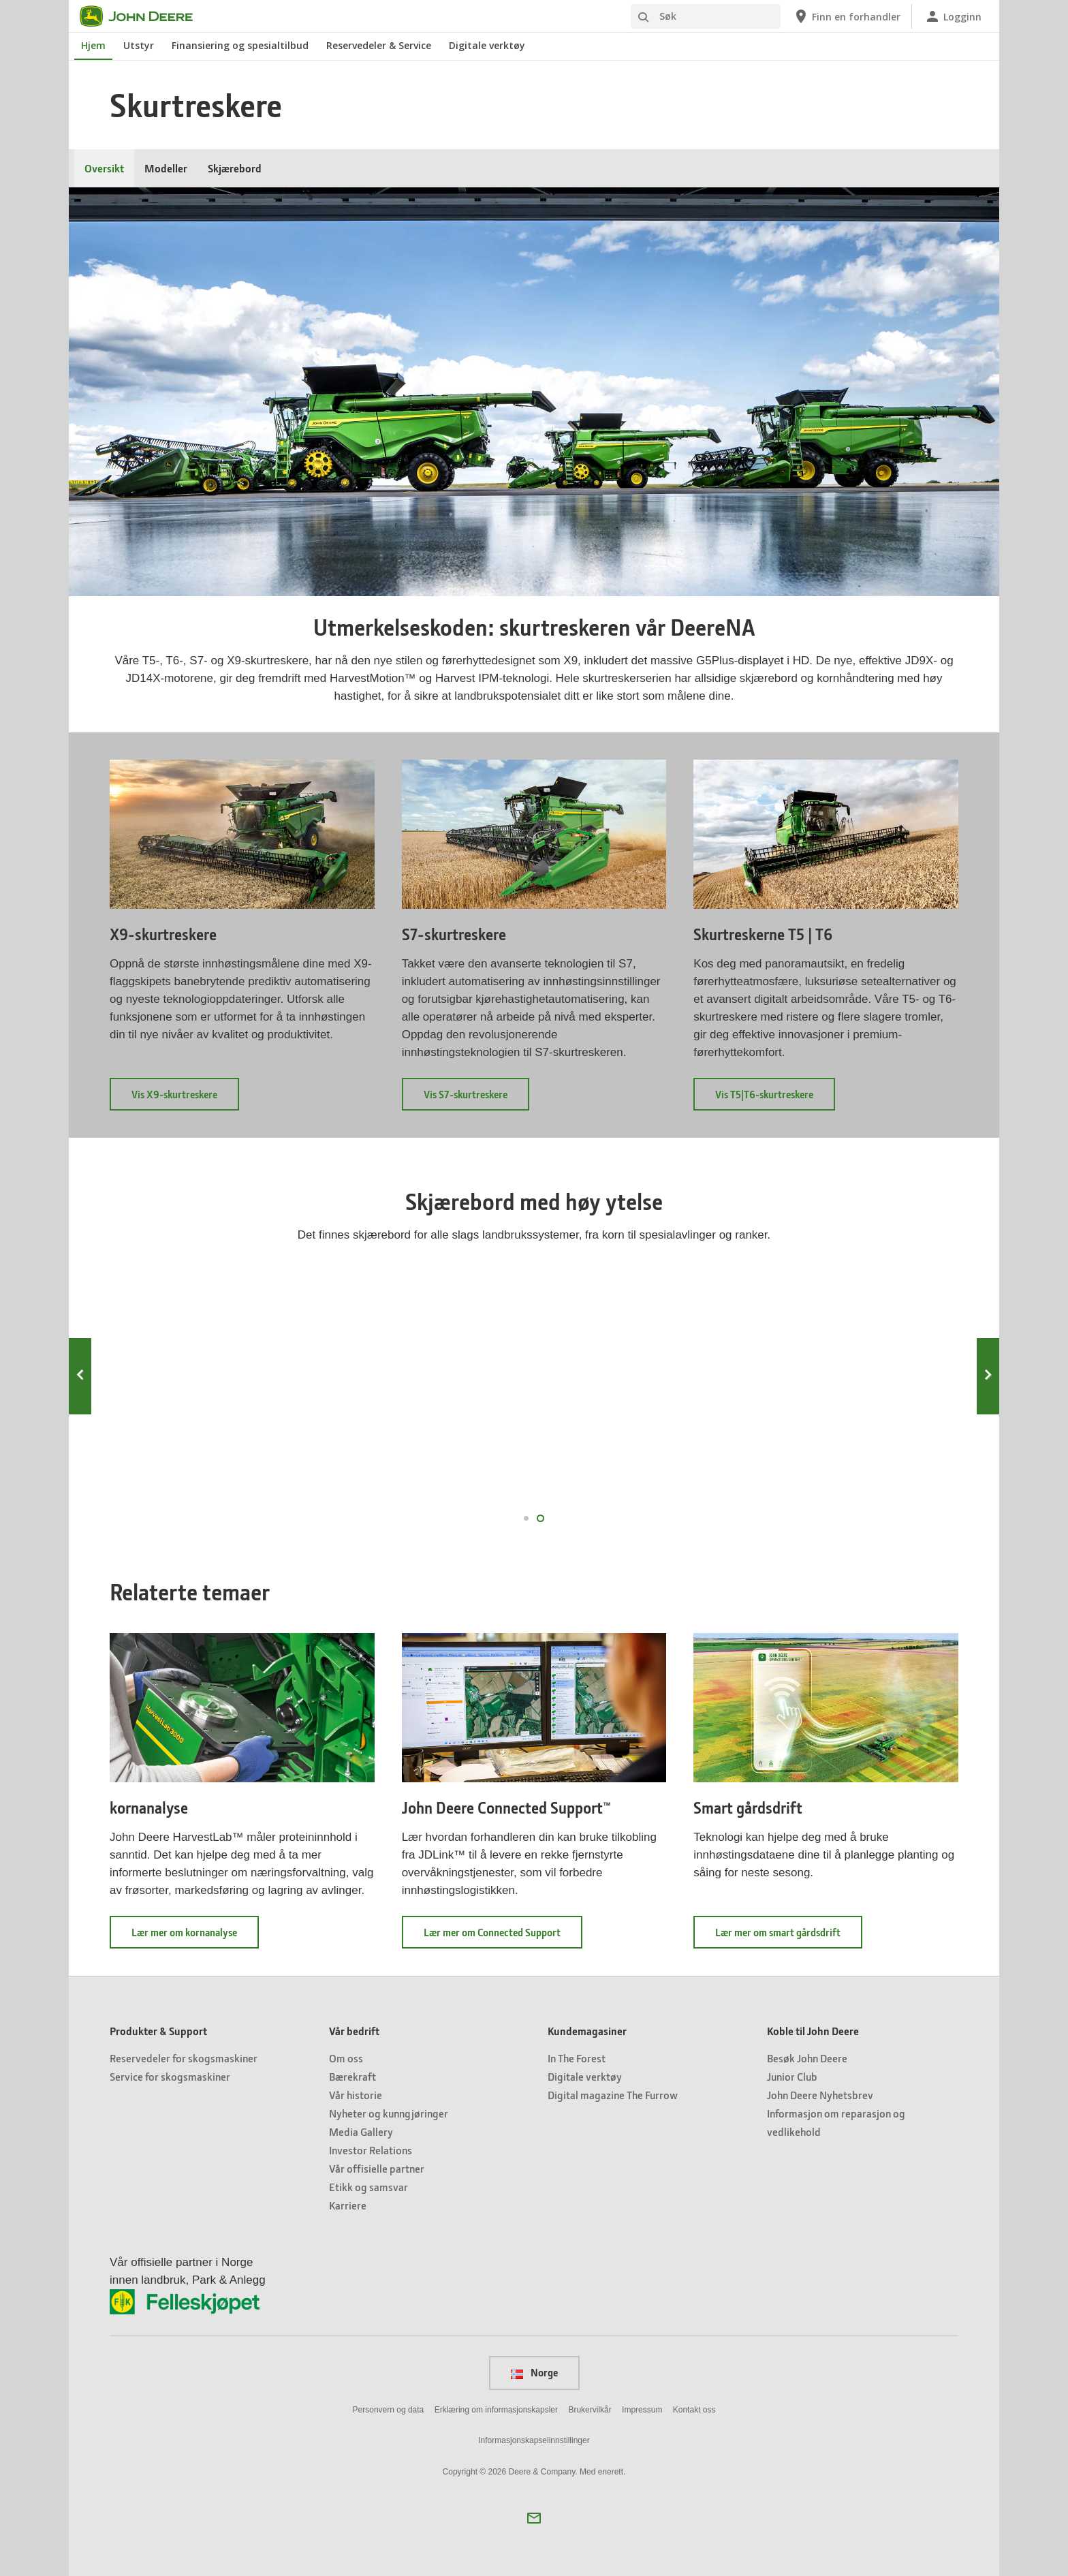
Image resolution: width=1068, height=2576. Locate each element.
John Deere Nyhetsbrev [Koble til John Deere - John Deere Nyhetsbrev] (820, 2095)
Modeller (165, 168)
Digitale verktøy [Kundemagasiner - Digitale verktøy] (585, 2076)
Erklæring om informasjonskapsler (496, 2410)
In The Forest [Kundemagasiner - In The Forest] (577, 2058)
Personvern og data (388, 2410)
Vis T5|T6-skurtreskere (775, 1099)
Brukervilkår (589, 2410)
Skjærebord (235, 168)
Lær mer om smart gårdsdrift (788, 1937)
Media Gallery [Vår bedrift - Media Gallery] (361, 2131)
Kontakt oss (694, 2410)
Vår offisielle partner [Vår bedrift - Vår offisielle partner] (376, 2168)
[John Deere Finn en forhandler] (846, 16)
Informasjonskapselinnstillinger (533, 2440)
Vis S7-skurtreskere (476, 1099)
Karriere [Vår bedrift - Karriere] (347, 2205)
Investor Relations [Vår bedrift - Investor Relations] (370, 2150)
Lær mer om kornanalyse (195, 1937)
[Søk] (706, 16)
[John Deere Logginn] (952, 16)
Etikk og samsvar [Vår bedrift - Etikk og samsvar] (368, 2186)
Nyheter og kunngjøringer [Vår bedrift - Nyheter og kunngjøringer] (388, 2113)
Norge (534, 2372)
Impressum (642, 2410)
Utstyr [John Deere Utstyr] (138, 45)
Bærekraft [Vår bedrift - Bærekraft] (352, 2076)
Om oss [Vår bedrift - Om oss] (346, 2058)
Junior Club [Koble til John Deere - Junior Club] (792, 2076)
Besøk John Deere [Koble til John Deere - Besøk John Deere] (807, 2058)
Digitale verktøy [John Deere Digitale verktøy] (487, 45)
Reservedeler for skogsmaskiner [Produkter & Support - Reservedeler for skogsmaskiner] (183, 2058)
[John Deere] (144, 16)
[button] (534, 2518)
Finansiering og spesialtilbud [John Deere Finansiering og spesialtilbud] (240, 45)
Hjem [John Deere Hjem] (93, 45)
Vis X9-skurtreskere (185, 1099)
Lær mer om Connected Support (503, 1937)
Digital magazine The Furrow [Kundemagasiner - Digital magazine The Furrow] (613, 2095)
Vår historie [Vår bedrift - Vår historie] (355, 2095)
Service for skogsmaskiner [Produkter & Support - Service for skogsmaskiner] (170, 2076)
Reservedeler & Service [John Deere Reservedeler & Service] (378, 45)
